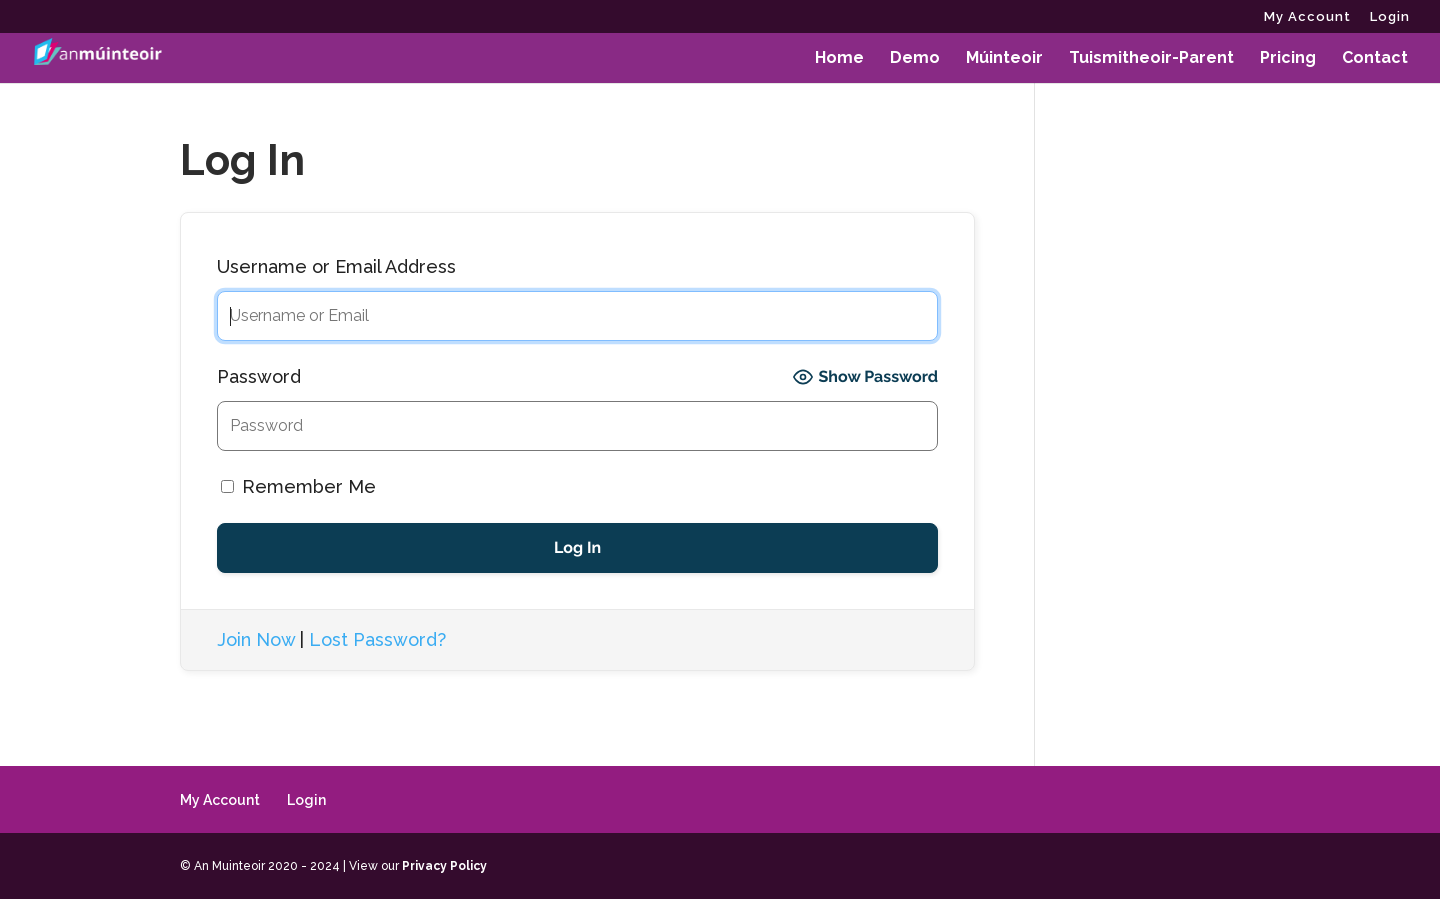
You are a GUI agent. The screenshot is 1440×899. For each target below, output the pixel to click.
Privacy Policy (444, 866)
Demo (915, 59)
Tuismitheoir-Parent (1151, 59)
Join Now (256, 639)
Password (259, 376)
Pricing (1288, 59)
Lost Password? (377, 639)
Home (839, 59)
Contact (1375, 59)
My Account (1307, 17)
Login (1390, 17)
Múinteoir (1004, 59)
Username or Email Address (336, 266)
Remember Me (298, 486)
